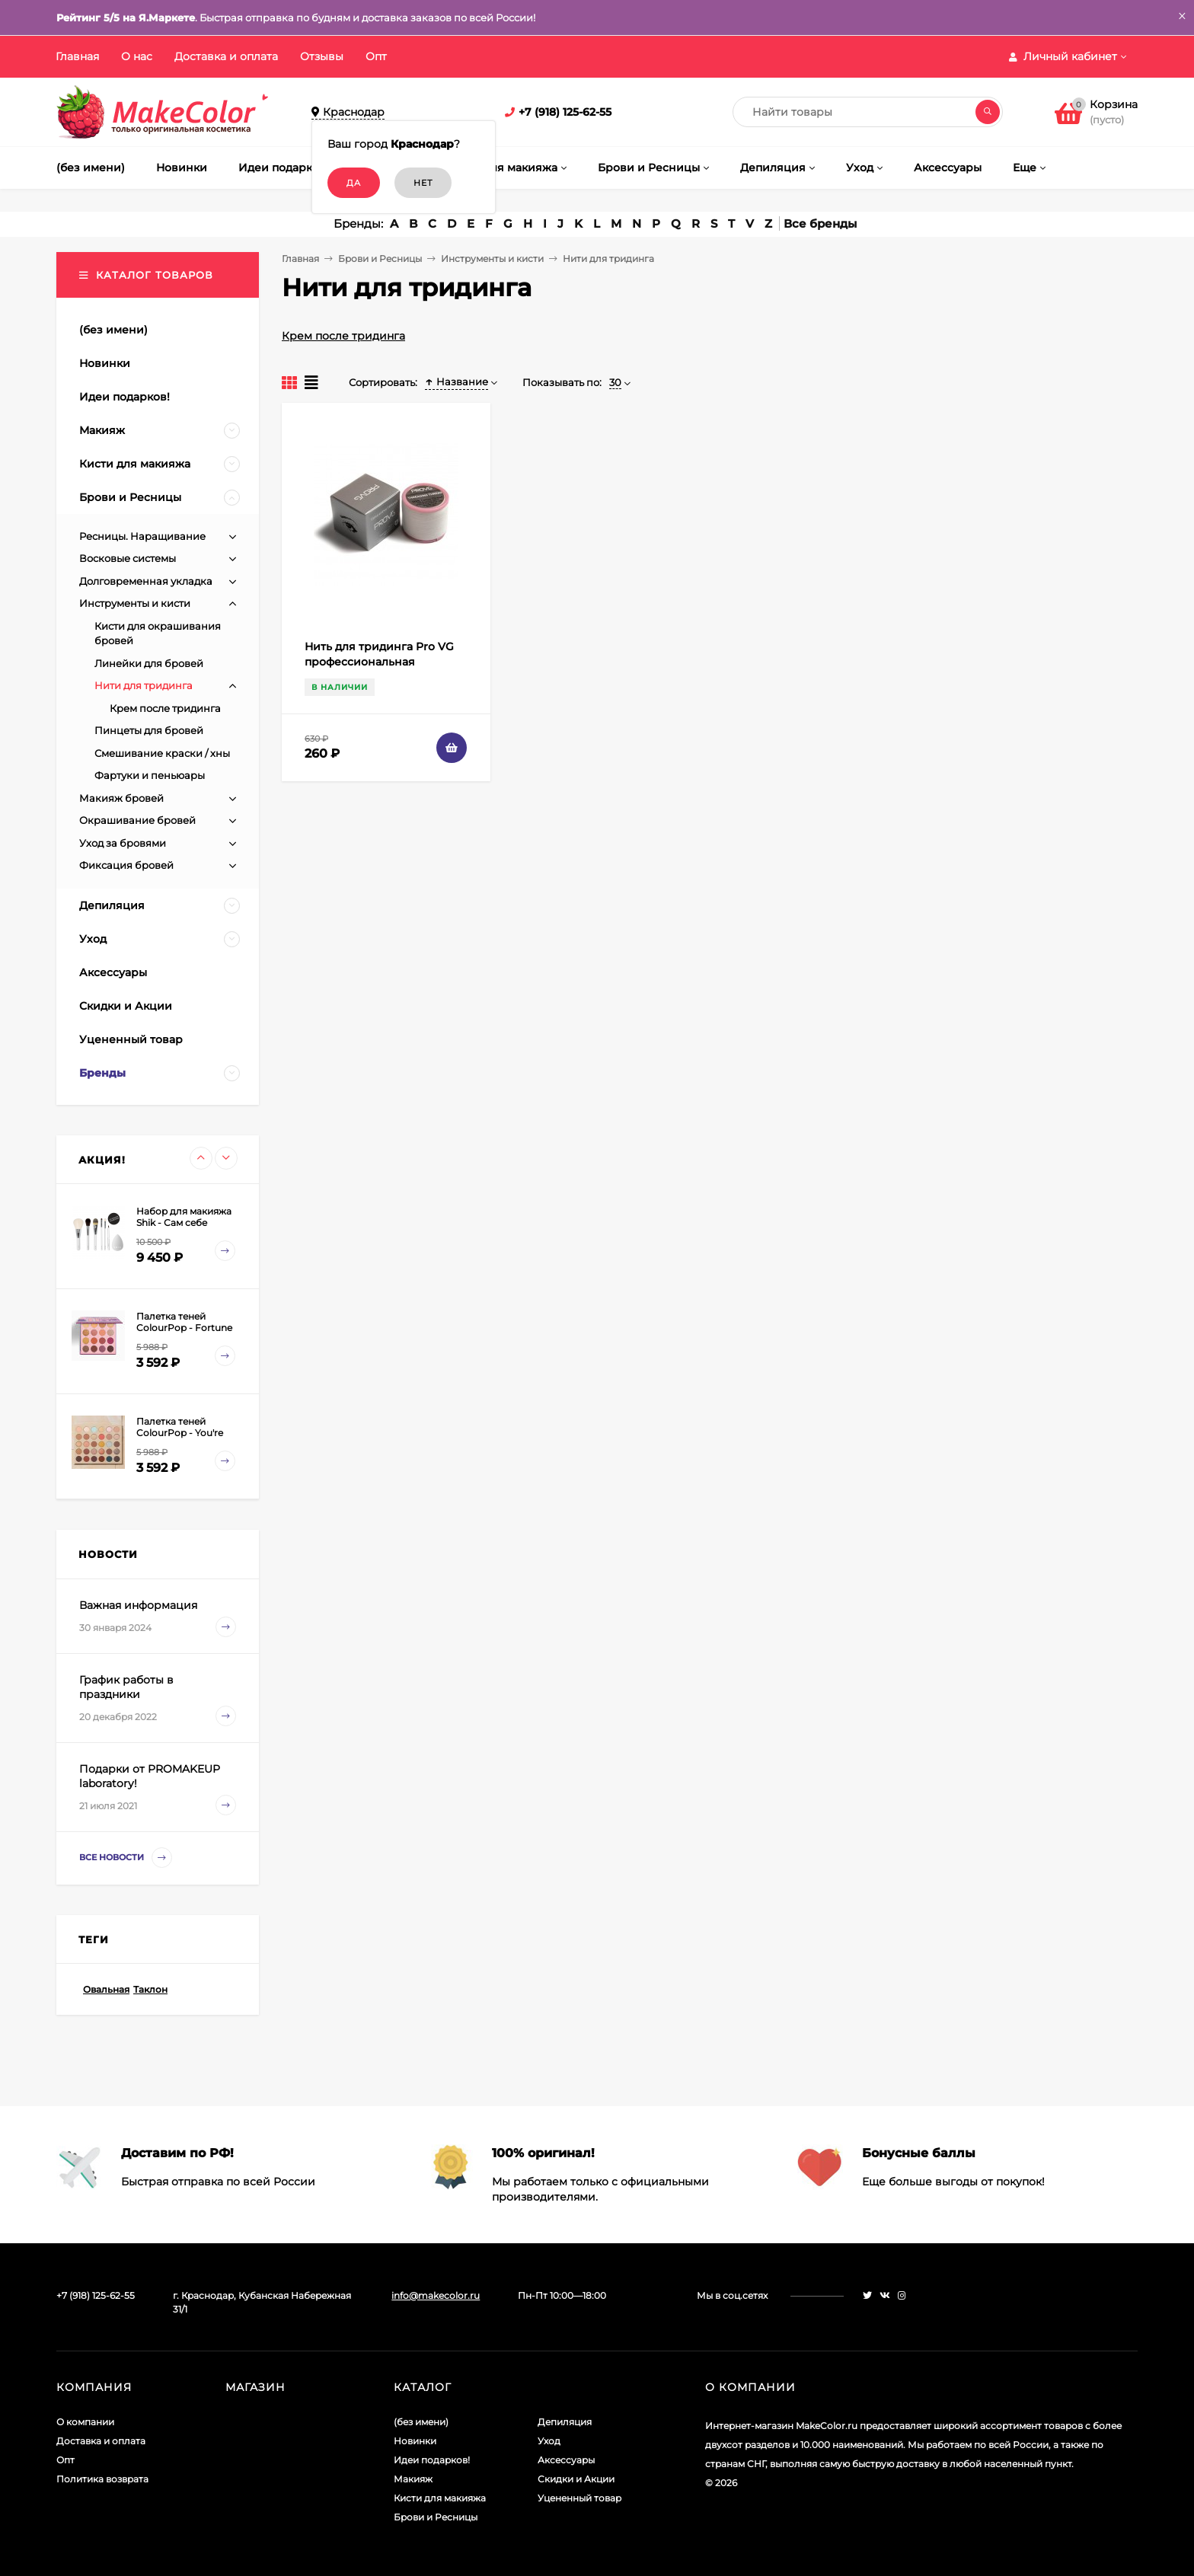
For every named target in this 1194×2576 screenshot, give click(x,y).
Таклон (150, 1989)
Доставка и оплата (226, 56)
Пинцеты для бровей (148, 730)
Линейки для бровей (148, 663)
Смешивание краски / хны (162, 753)
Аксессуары (566, 2460)
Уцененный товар (579, 2498)
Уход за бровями (122, 843)
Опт (376, 56)
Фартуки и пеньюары (149, 775)
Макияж (413, 2479)
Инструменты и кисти (492, 258)
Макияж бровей (121, 798)
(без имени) (421, 2422)
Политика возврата (102, 2479)
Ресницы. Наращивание (142, 536)
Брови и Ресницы (380, 258)
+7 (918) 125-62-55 (565, 112)
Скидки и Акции (576, 2479)
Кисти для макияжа (440, 2498)
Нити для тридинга (143, 685)
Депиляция (565, 2422)
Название (456, 381)
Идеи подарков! (432, 2460)
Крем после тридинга (343, 336)
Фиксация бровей (126, 865)
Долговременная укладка (145, 581)
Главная (77, 56)
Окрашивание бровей (137, 820)
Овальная (106, 1989)
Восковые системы (127, 558)
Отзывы (321, 56)
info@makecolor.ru (435, 2295)
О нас (136, 56)
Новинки (415, 2441)
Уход (549, 2441)
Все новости (125, 1857)
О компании (85, 2422)
